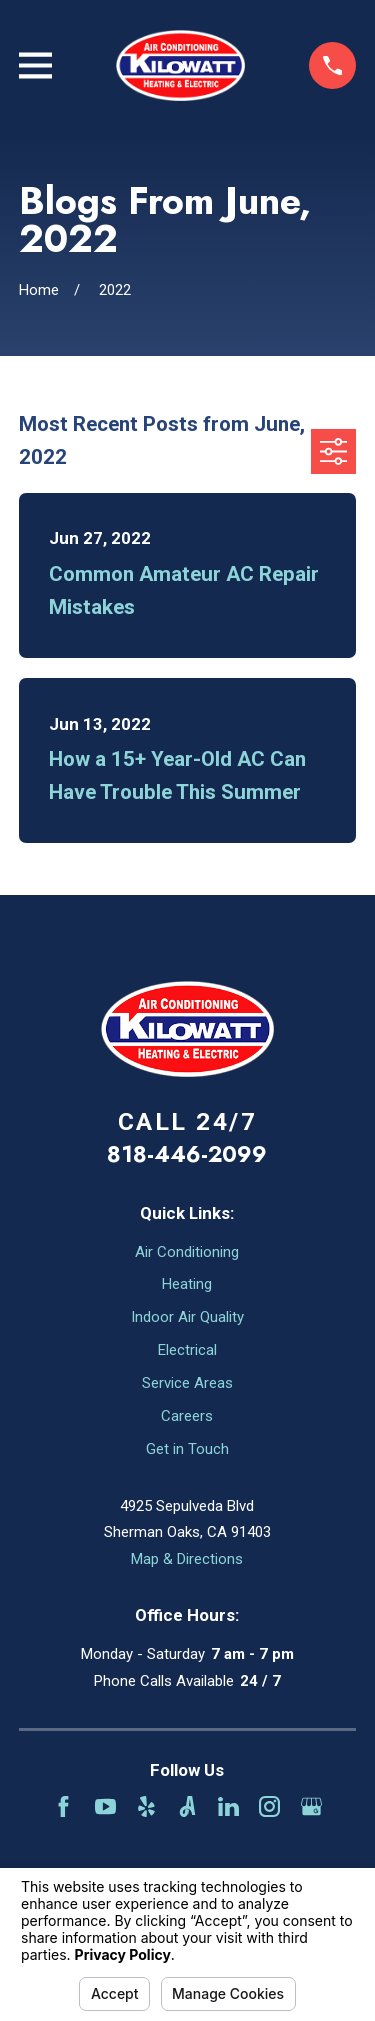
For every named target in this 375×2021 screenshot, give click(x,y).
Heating (187, 1284)
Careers (187, 1416)
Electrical (187, 1350)
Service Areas (187, 1383)
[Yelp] (146, 1806)
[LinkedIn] (228, 1806)
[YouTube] (105, 1806)
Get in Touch (187, 1449)
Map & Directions (187, 1559)
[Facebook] (63, 1806)
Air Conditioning (187, 1252)
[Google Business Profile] (311, 1806)
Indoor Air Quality (187, 1317)
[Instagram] (269, 1806)
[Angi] (187, 1806)
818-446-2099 (187, 1154)
